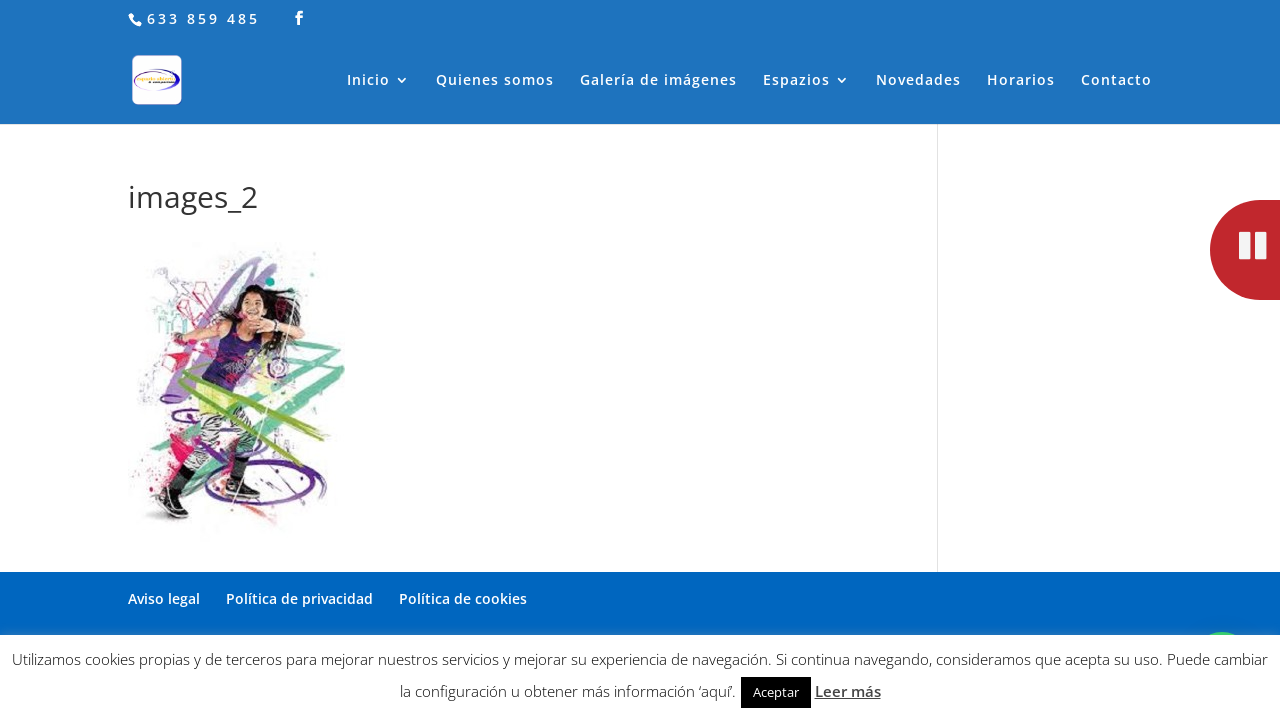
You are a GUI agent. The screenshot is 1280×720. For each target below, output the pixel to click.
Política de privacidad (299, 598)
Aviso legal (164, 598)
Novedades (918, 81)
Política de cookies (463, 598)
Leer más (848, 691)
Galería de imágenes (658, 81)
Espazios (796, 81)
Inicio (368, 81)
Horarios (1021, 81)
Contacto (1116, 81)
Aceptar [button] (776, 692)
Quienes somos (495, 81)
